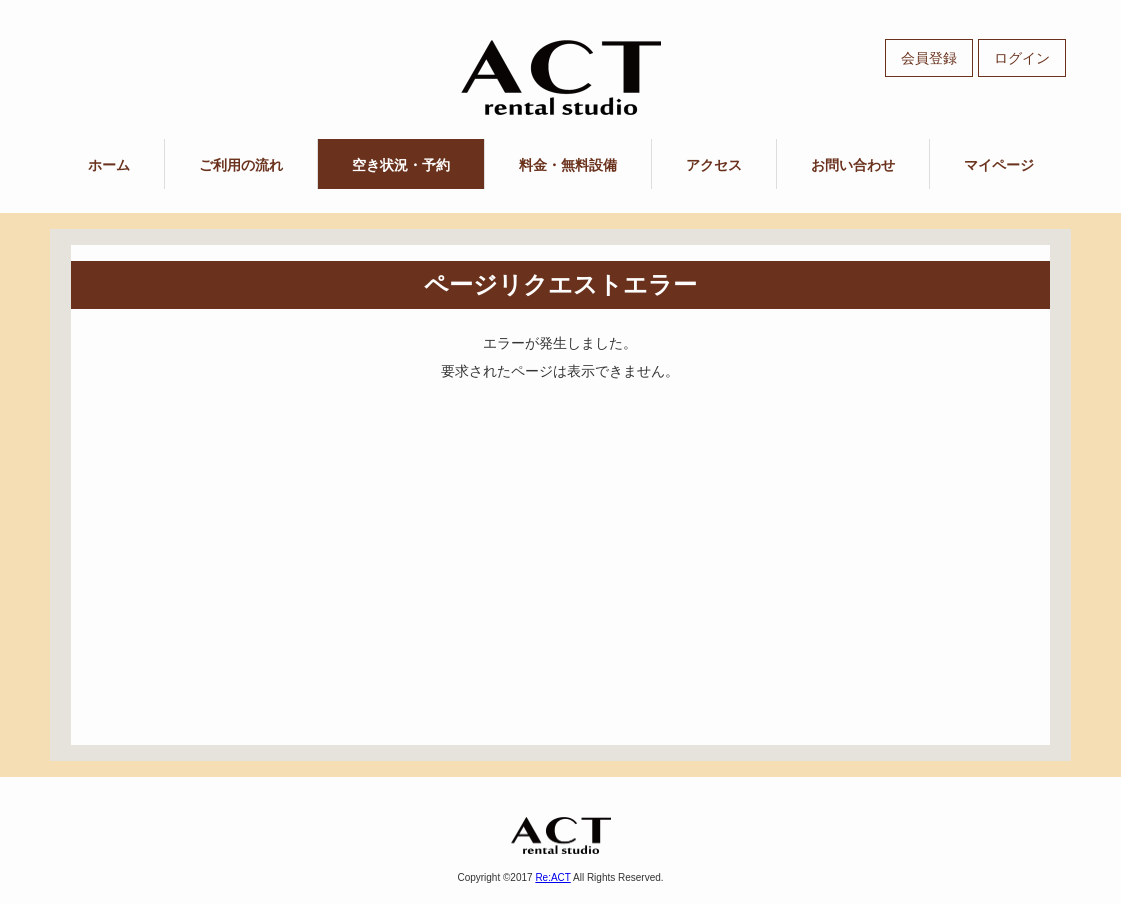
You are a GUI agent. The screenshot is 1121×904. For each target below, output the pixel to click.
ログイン (1022, 58)
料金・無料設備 (568, 165)
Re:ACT (552, 877)
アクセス (714, 165)
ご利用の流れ (241, 165)
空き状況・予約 (401, 165)
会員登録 (929, 58)
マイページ (999, 165)
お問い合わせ (853, 165)
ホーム (109, 165)
